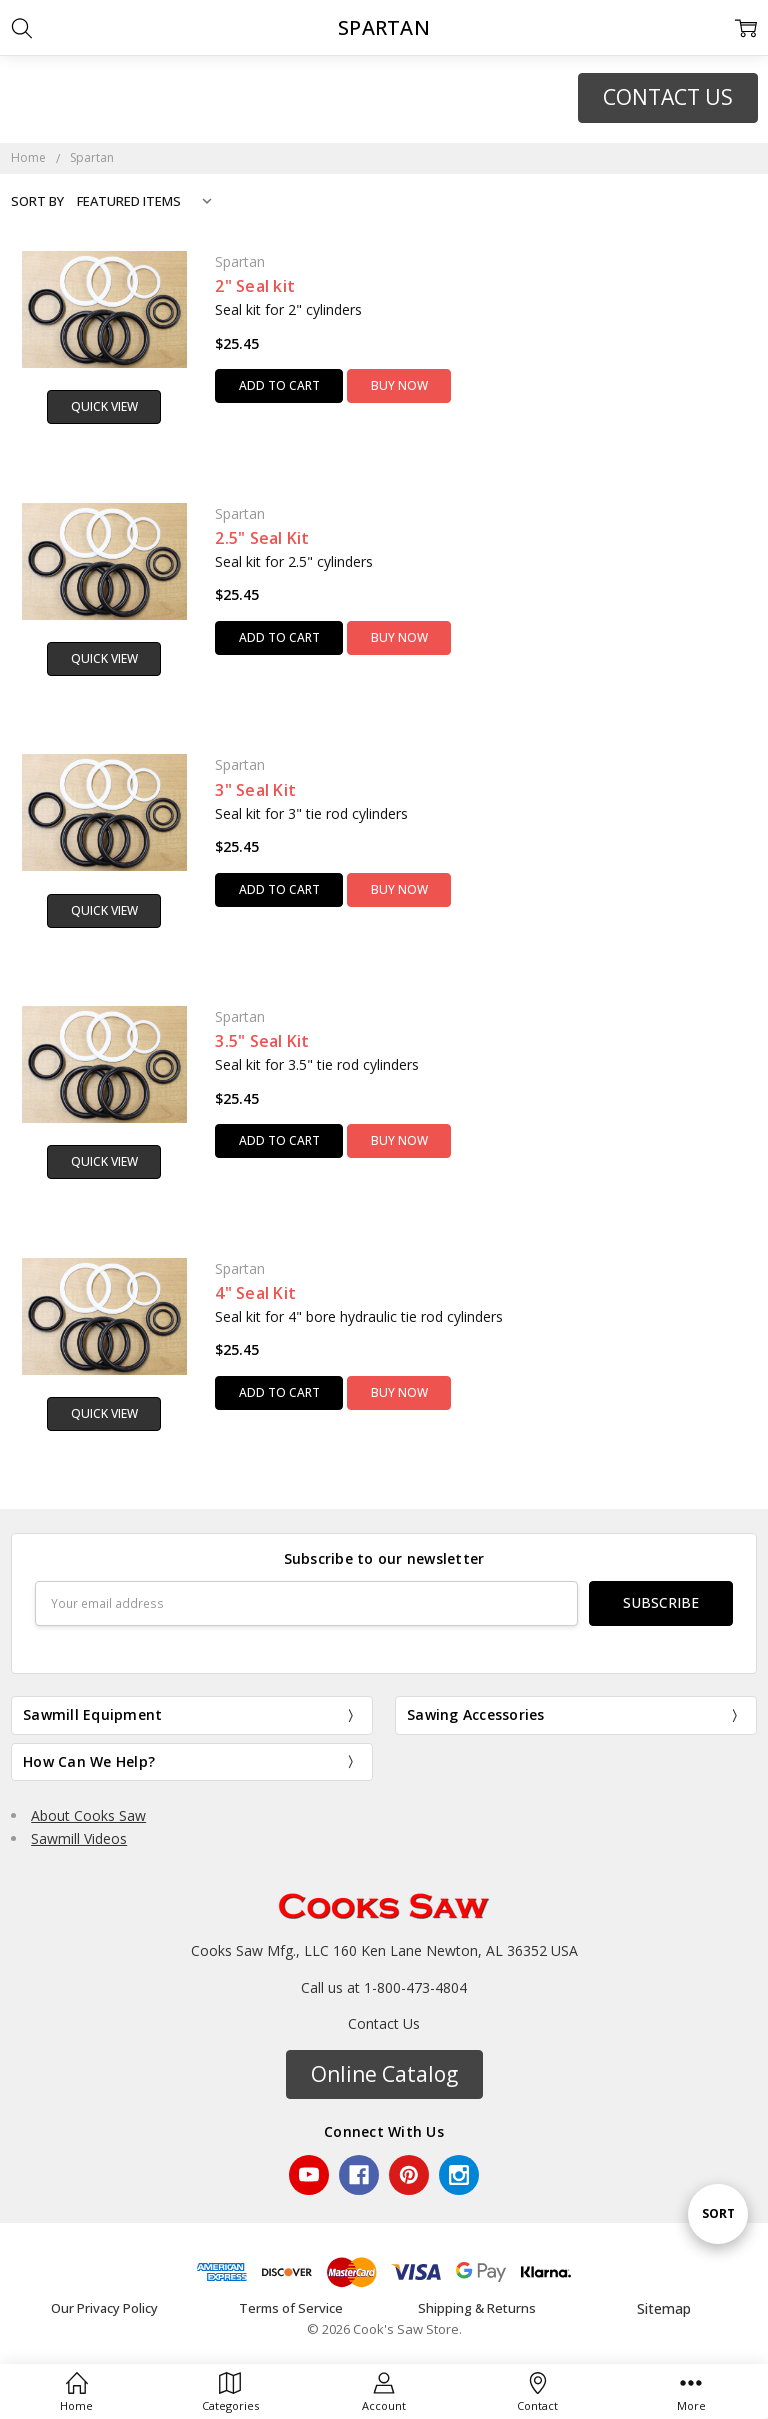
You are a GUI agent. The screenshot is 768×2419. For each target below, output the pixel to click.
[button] (668, 98)
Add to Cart (279, 385)
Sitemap (664, 2308)
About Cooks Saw (88, 1815)
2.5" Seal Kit (262, 538)
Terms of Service (291, 2308)
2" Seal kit (255, 286)
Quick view (104, 406)
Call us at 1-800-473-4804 (384, 1987)
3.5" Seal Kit (262, 1041)
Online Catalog (384, 2074)
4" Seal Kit (255, 1293)
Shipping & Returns (477, 2308)
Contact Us (384, 2023)
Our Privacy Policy (104, 2308)
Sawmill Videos (79, 1838)
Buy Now (399, 385)
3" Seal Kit (255, 790)
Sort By (37, 201)
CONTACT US (668, 97)
